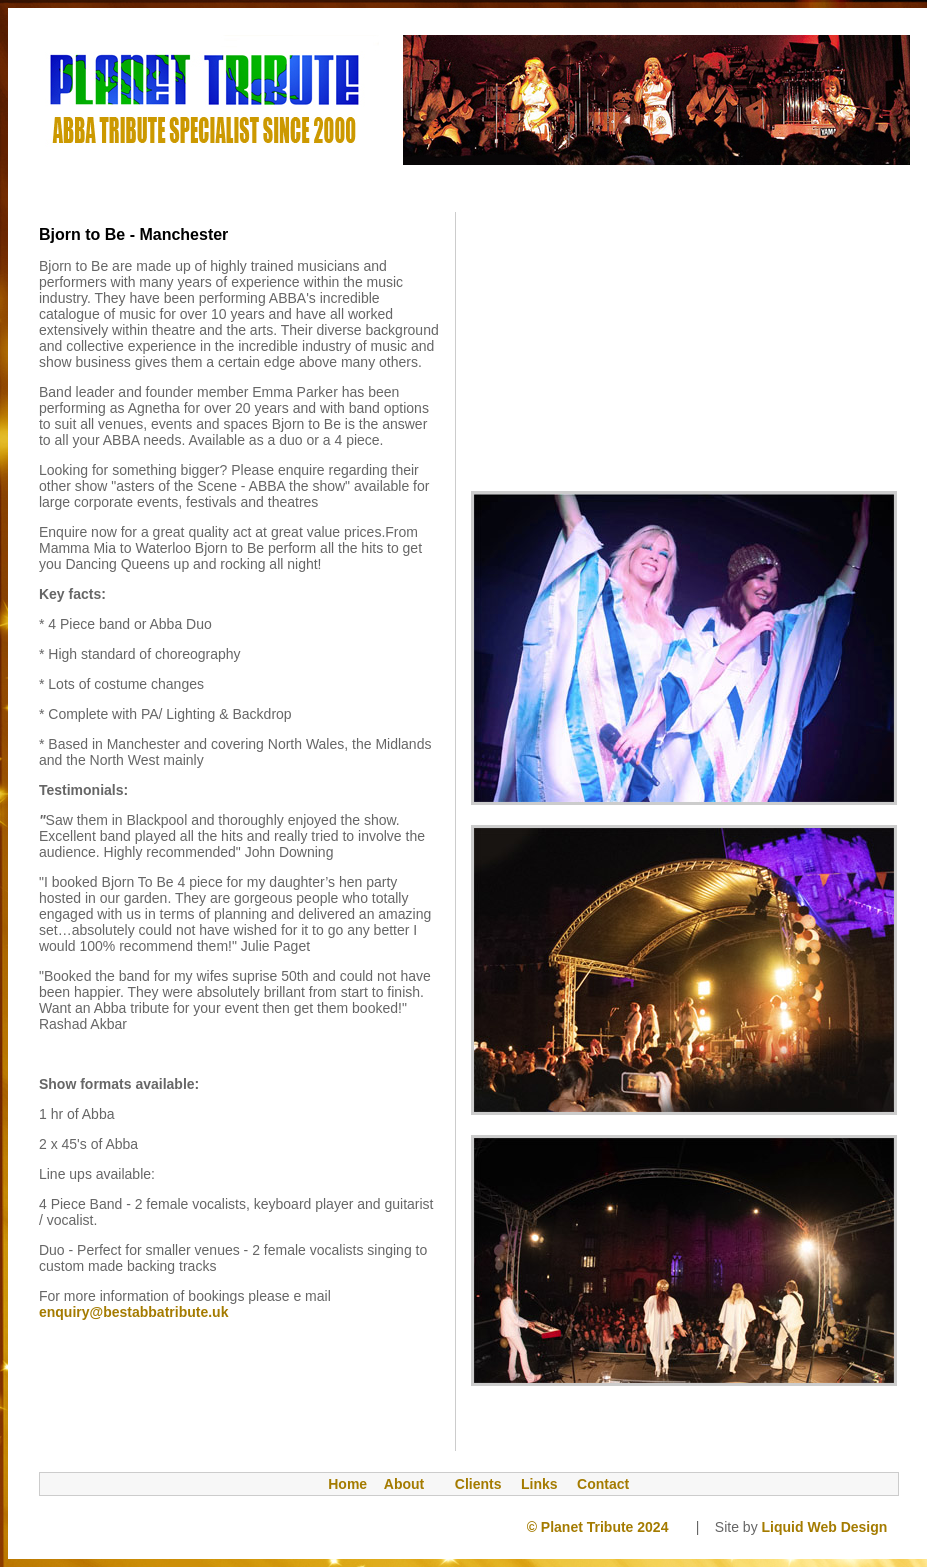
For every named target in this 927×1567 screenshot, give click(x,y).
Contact (603, 1484)
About (404, 1484)
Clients (472, 1484)
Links (539, 1484)
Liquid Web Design (828, 1527)
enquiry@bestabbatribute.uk (133, 1312)
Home (338, 1484)
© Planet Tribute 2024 (598, 1527)
